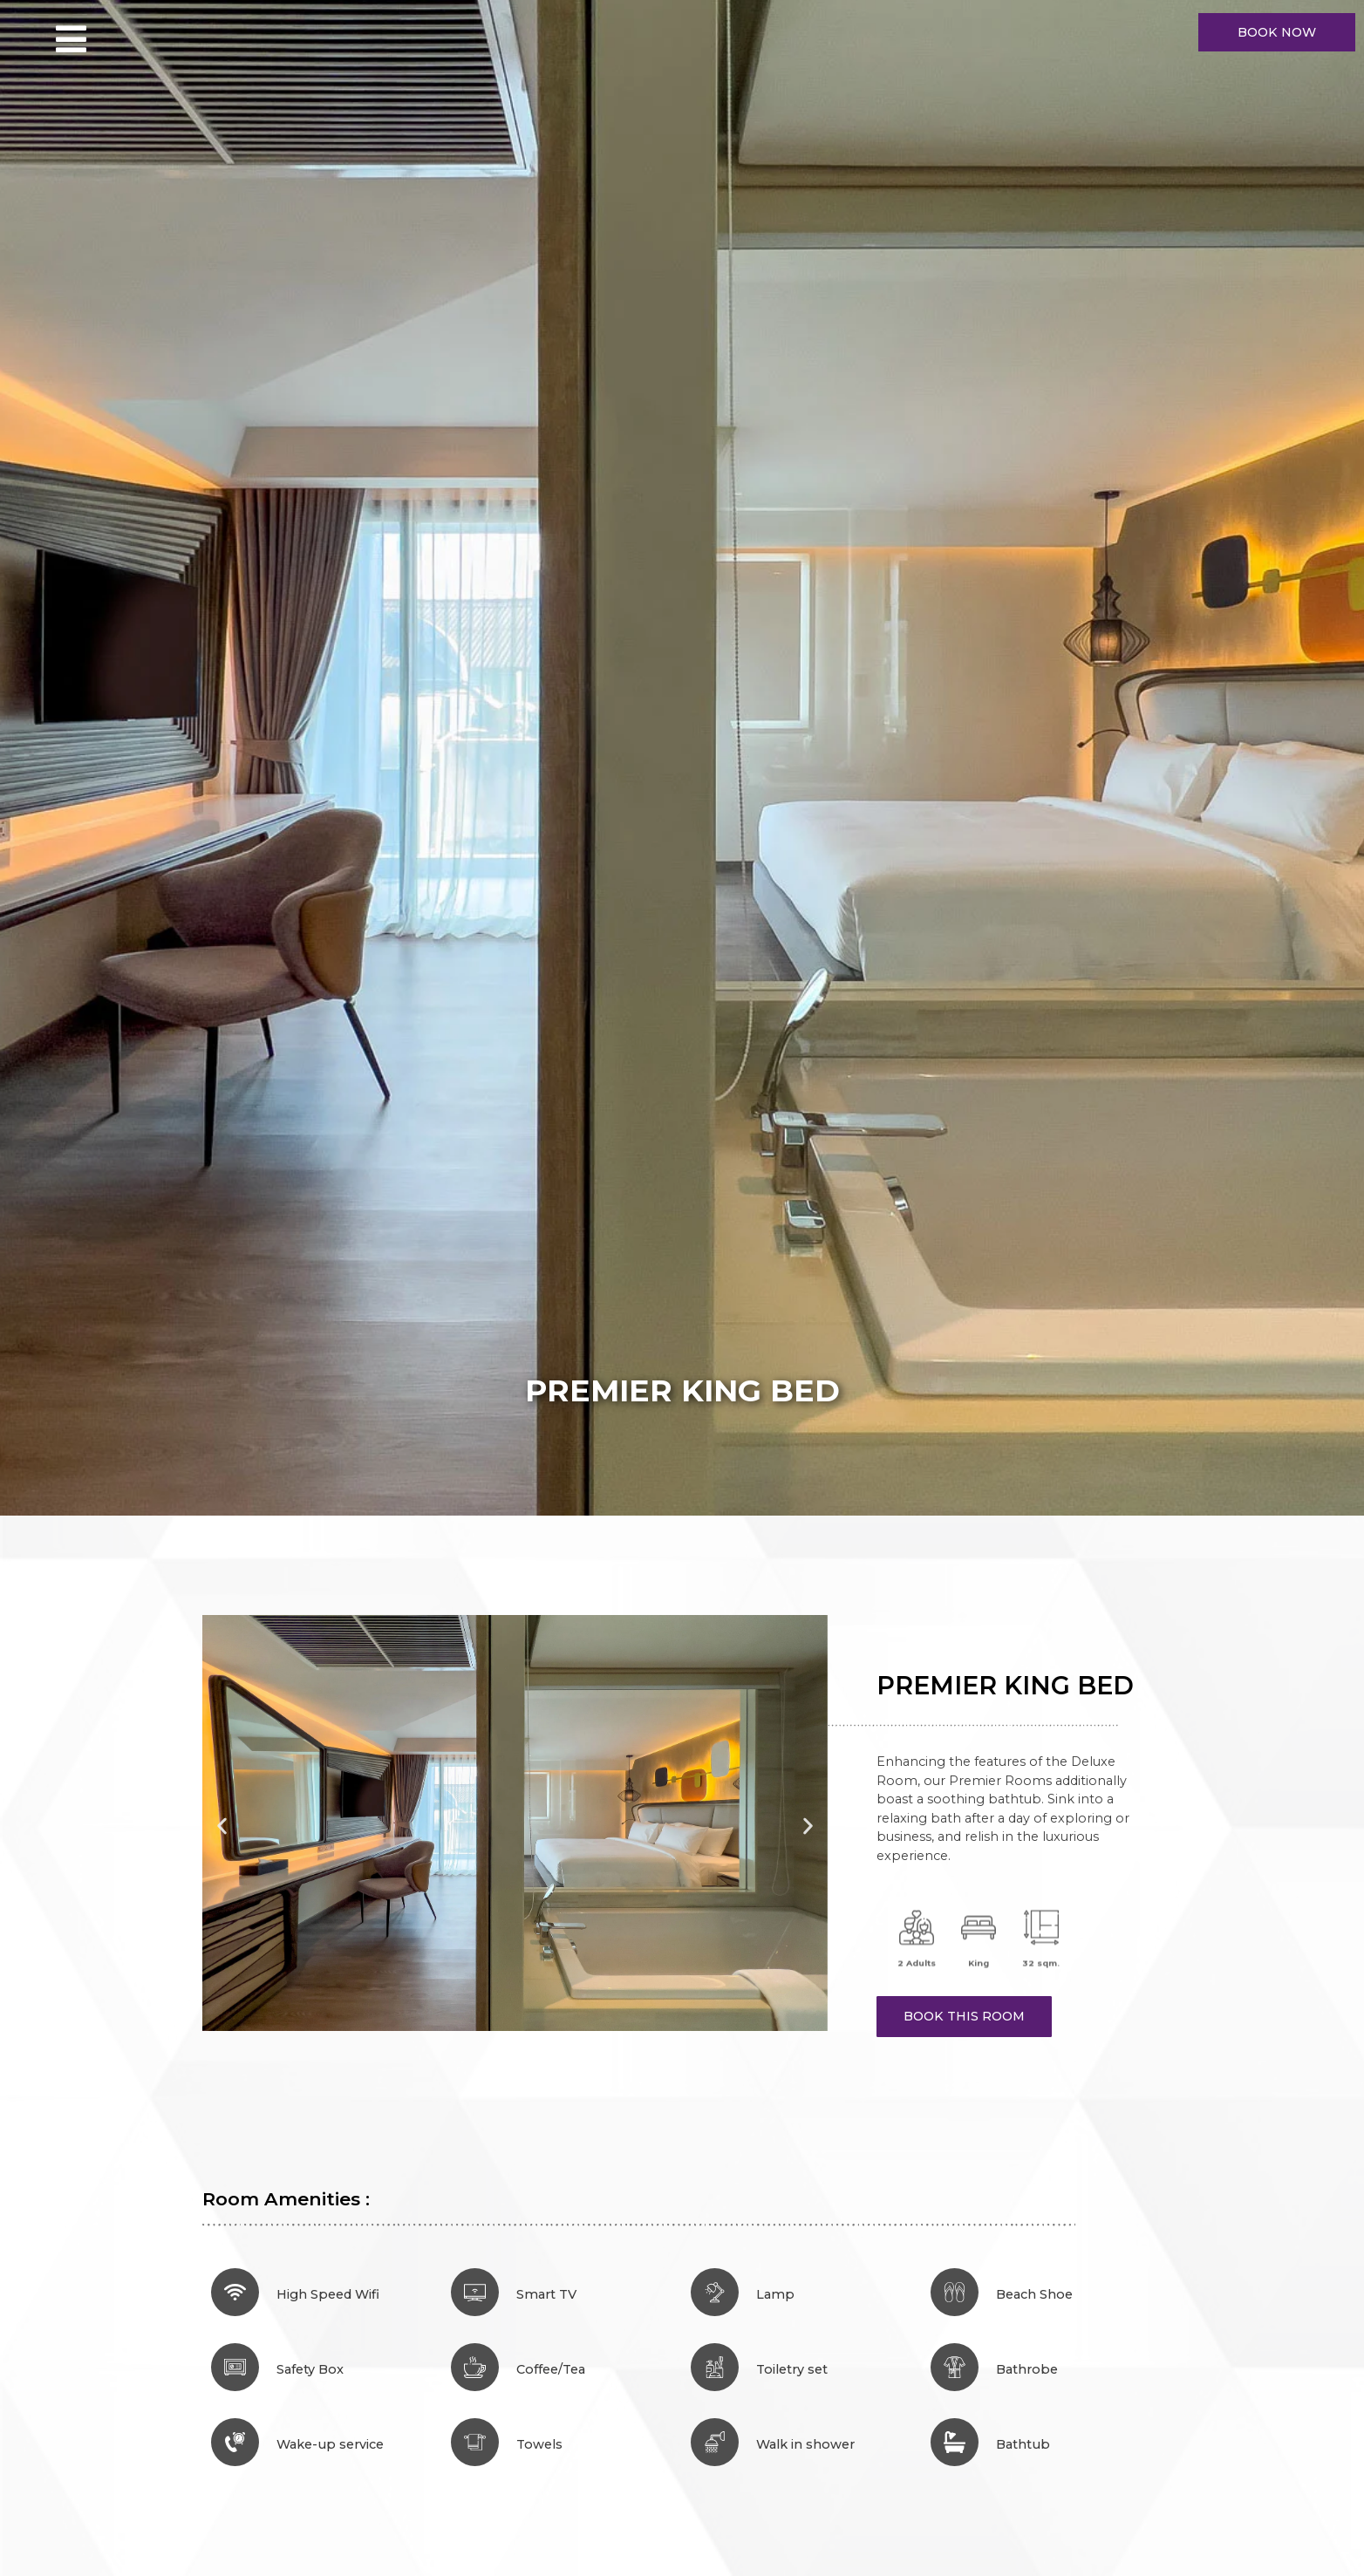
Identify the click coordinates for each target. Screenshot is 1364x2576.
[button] (222, 1826)
